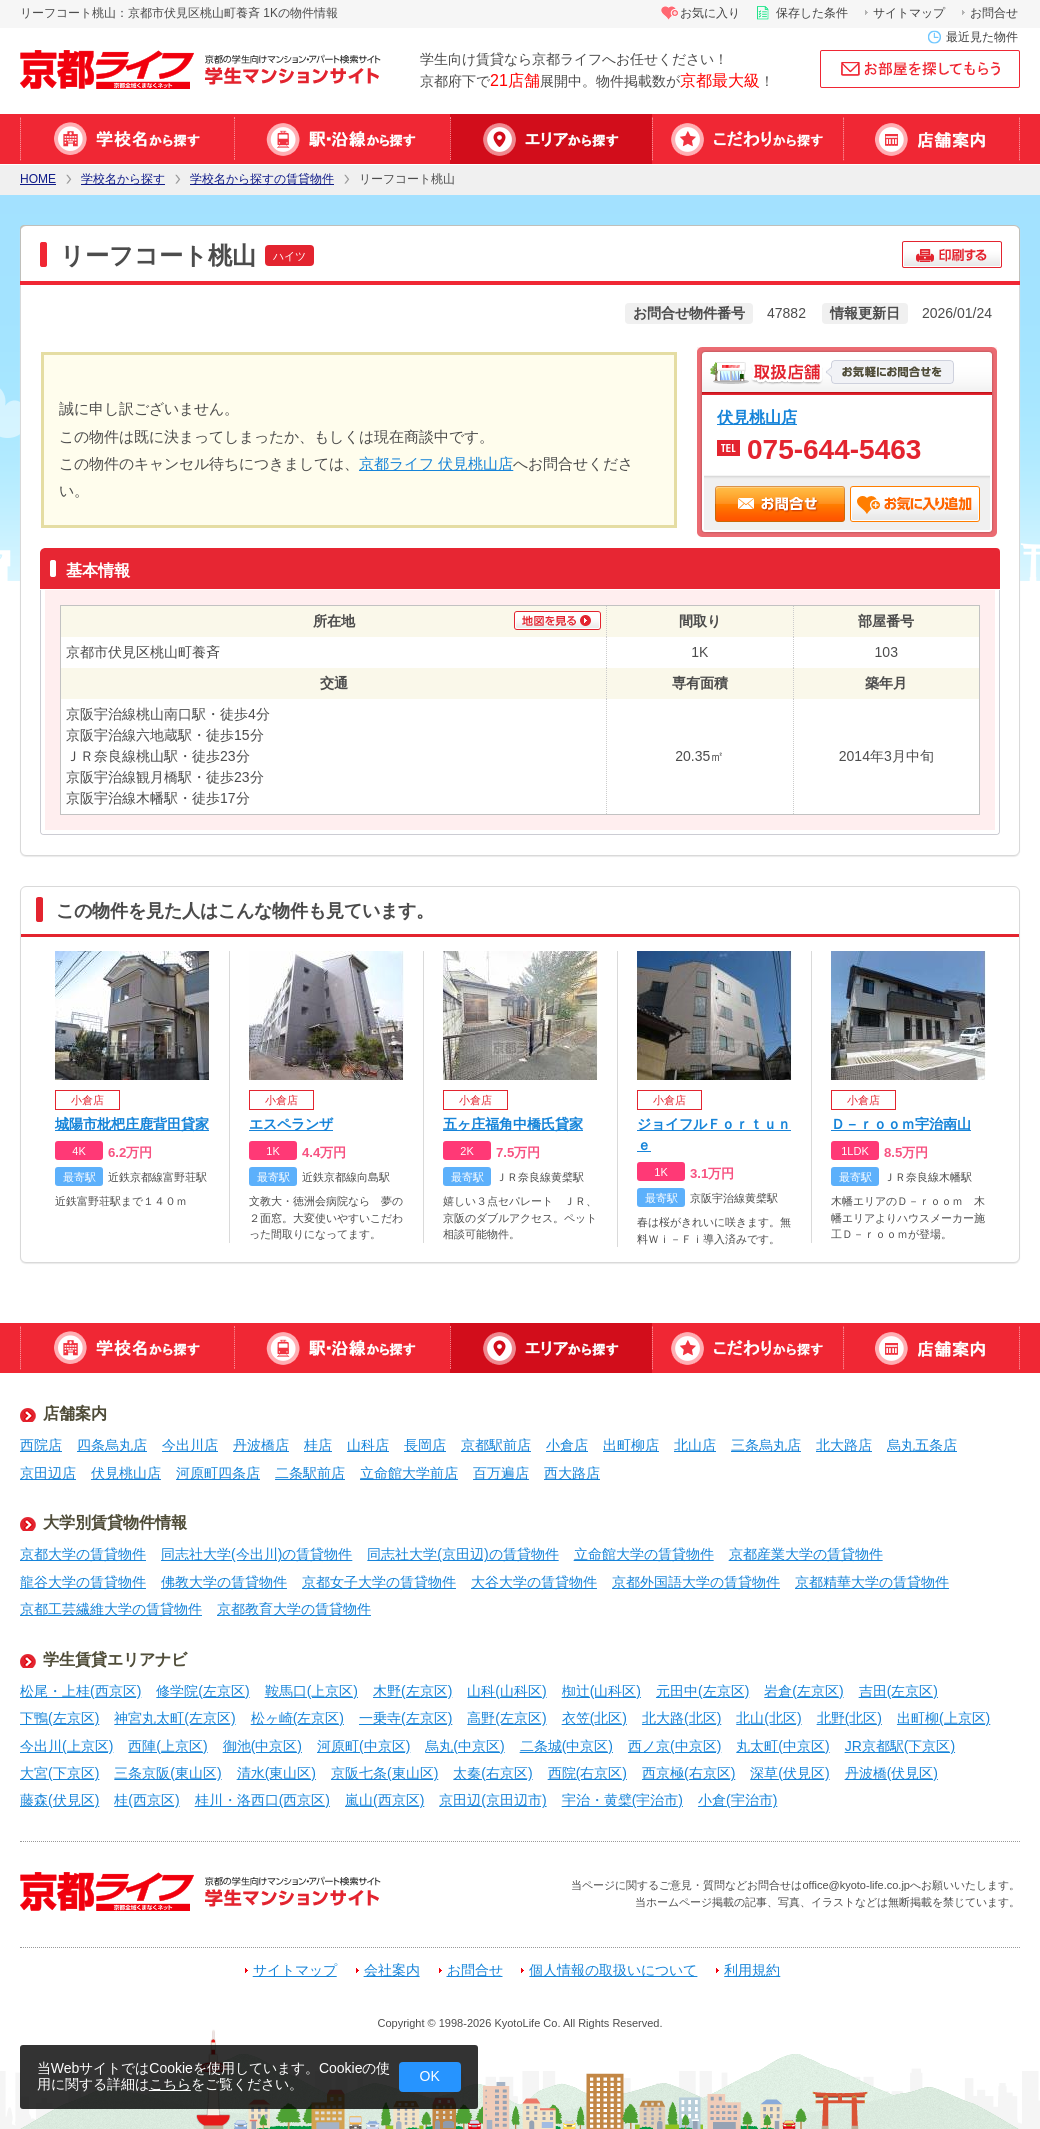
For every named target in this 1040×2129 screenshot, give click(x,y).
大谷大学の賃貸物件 (534, 1582)
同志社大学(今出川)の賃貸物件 (256, 1554)
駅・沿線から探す (342, 139)
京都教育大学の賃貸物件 (294, 1609)
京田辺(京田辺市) (492, 1800)
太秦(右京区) (492, 1773)
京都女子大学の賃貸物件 (379, 1582)
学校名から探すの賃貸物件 (262, 179)
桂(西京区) (146, 1800)
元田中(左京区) (702, 1691)
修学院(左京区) (202, 1691)
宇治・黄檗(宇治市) (622, 1800)
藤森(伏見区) (59, 1800)
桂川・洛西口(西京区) (262, 1800)
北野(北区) (849, 1718)
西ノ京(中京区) (674, 1746)
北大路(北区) (681, 1718)
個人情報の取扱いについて (613, 1970)
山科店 (368, 1445)
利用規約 (752, 1970)
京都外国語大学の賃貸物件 (696, 1582)
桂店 (318, 1445)
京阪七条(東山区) (384, 1773)
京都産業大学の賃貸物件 (806, 1554)
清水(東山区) (276, 1773)
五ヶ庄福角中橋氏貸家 (513, 1124)
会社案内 (392, 1970)
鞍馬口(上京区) (311, 1691)
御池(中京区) (262, 1746)
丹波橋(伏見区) (891, 1773)
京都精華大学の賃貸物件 (872, 1582)
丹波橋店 (261, 1445)
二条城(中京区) (566, 1746)
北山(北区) (768, 1718)
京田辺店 (48, 1473)
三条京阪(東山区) (167, 1773)
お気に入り (710, 13)
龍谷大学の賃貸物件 (83, 1582)
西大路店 (572, 1473)
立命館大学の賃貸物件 (644, 1554)
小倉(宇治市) (737, 1800)
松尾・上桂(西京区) (80, 1691)
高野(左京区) (506, 1718)
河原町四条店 (218, 1473)
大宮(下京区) (59, 1773)
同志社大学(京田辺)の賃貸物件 (462, 1554)
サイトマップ (909, 13)
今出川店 (190, 1445)
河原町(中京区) (363, 1746)
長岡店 (425, 1445)
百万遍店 (501, 1473)
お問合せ (994, 13)
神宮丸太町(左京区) (174, 1718)
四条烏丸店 (112, 1445)
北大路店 (844, 1445)
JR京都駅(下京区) (900, 1746)
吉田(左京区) (898, 1691)
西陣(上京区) (167, 1746)
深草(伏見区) (789, 1773)
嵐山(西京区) (384, 1800)
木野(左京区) (412, 1691)
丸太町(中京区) (782, 1746)
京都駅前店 (496, 1445)
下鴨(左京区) (59, 1718)
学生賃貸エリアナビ (115, 1659)
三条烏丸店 (766, 1445)
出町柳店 (631, 1445)
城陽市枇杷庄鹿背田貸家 (132, 1124)
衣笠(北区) (594, 1718)
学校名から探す (127, 139)
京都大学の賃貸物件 (83, 1554)
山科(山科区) (506, 1691)
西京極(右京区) (688, 1773)
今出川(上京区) (66, 1746)
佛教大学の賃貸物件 (224, 1582)
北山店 (695, 1445)
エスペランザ (291, 1124)
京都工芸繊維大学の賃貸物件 (111, 1609)
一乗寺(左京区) (405, 1718)
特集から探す (747, 139)
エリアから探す (551, 139)
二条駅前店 (310, 1473)
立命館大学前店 (409, 1473)
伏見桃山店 (757, 417)
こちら (170, 2084)
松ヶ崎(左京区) (297, 1718)
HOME (38, 179)
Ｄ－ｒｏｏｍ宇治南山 (901, 1124)
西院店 (41, 1445)
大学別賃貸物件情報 (115, 1522)
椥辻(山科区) (601, 1691)
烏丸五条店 (922, 1445)
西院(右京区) (587, 1773)
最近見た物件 (982, 37)
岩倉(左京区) (803, 1691)
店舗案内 (931, 139)
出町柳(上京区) (943, 1718)
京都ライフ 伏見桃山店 (436, 463)
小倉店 (567, 1445)
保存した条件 (812, 13)
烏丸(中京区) (464, 1746)
